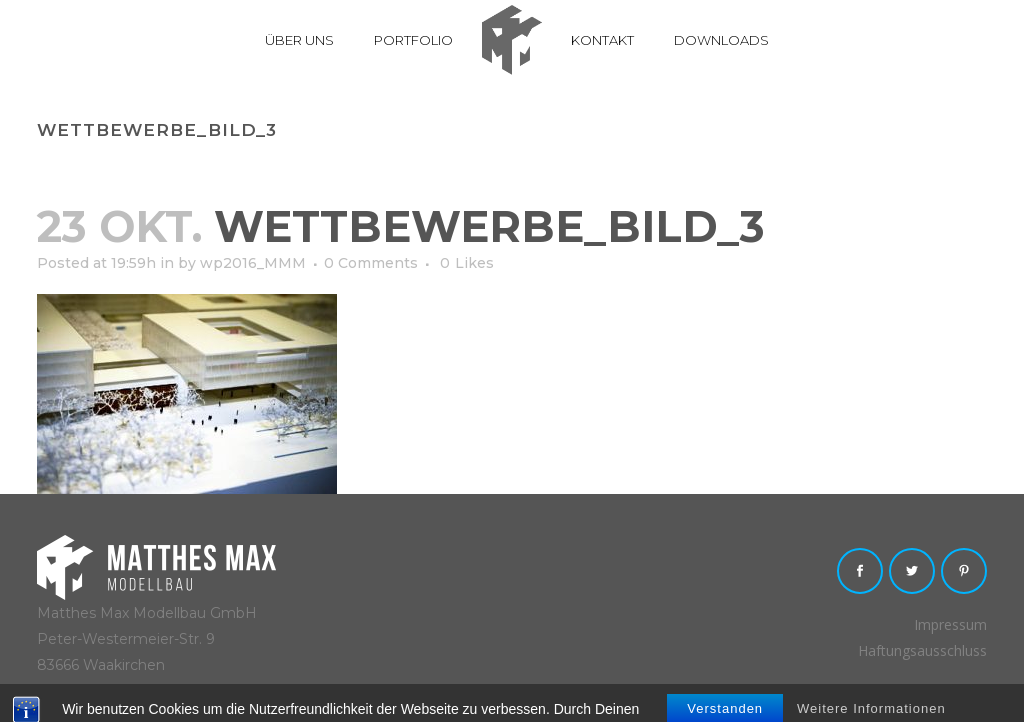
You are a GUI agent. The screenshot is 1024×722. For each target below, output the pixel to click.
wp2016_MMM (253, 263)
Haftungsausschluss (922, 650)
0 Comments (371, 263)
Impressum (950, 624)
